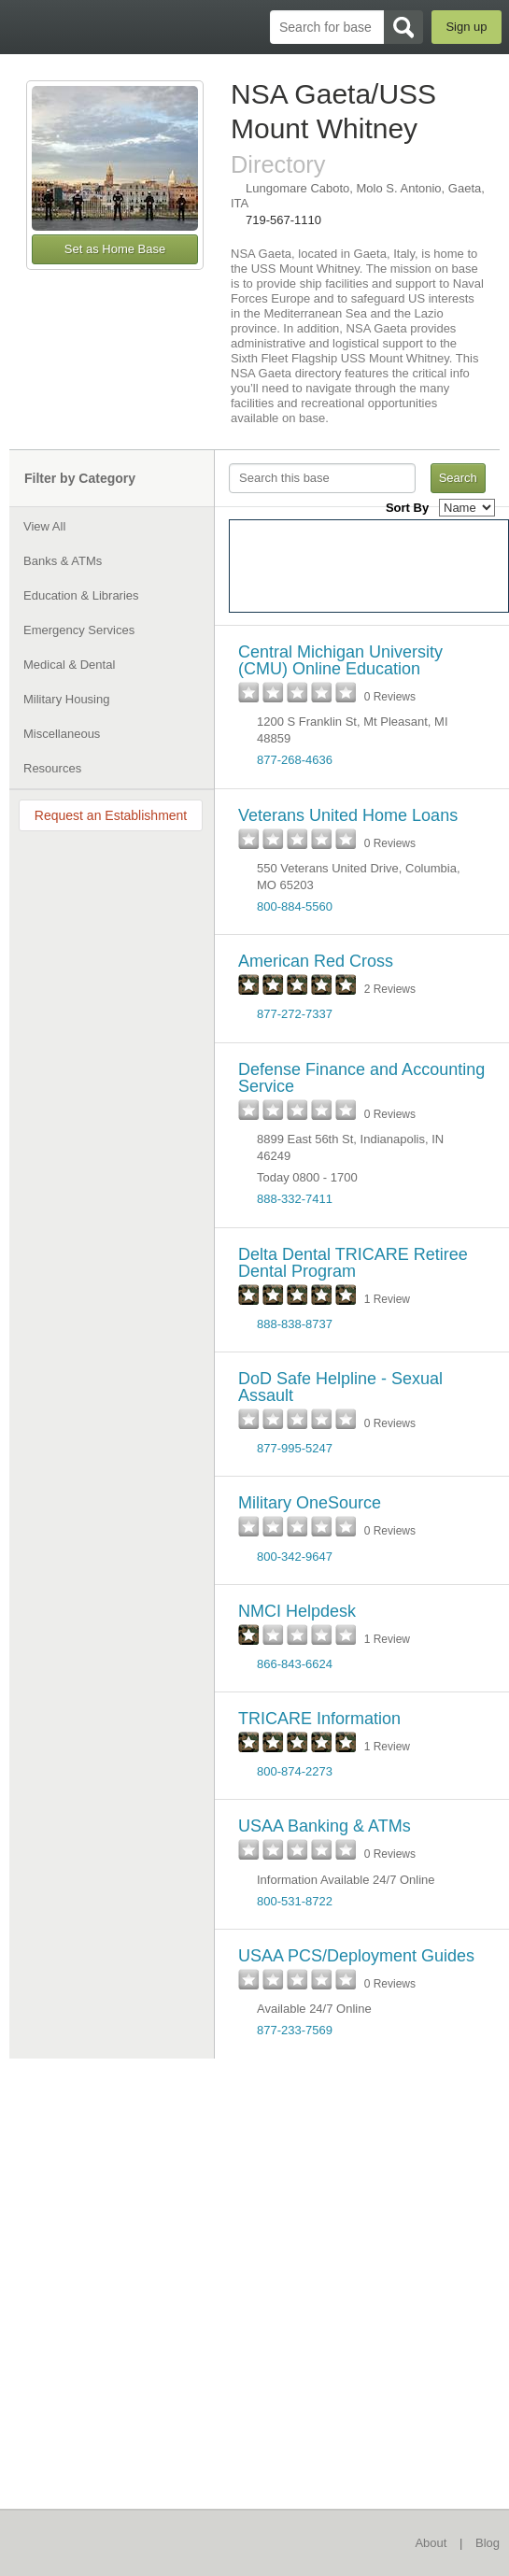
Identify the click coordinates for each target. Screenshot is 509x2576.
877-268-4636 (294, 760)
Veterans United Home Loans (348, 815)
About (430, 2543)
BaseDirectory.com (23, 26)
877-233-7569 (294, 2030)
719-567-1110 (283, 220)
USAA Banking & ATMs (324, 1826)
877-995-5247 (294, 1448)
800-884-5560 (294, 906)
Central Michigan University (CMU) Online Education (340, 660)
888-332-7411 (294, 1199)
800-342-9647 (294, 1557)
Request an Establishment (111, 815)
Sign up (466, 27)
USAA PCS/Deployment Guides (356, 1955)
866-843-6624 (294, 1664)
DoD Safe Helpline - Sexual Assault (340, 1387)
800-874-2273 (294, 1771)
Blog (487, 2543)
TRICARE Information (319, 1718)
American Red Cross (315, 961)
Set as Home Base (114, 249)
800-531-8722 (294, 1901)
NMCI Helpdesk (297, 1611)
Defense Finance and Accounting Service (361, 1078)
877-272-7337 (294, 1014)
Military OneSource (309, 1502)
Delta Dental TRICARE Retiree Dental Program (353, 1263)
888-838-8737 (294, 1324)
